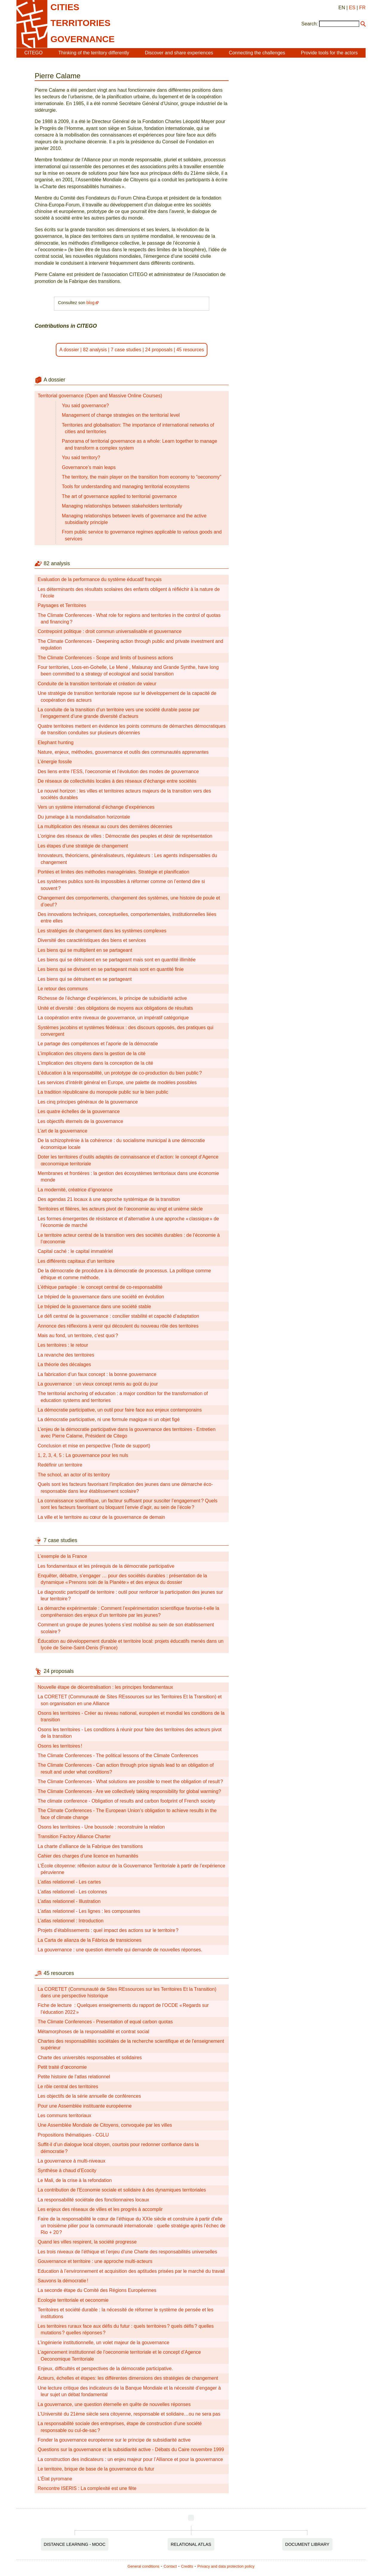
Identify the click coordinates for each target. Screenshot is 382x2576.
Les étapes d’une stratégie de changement (83, 845)
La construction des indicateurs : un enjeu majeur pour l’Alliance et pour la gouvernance (130, 2459)
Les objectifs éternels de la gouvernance (80, 1121)
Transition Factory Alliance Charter (74, 1836)
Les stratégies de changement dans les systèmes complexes (102, 930)
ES (352, 7)
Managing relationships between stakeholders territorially (122, 505)
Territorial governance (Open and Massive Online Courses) (100, 395)
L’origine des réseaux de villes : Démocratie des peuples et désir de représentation (125, 836)
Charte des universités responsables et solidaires (90, 2057)
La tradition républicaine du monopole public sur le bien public (103, 1092)
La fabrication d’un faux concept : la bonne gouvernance (97, 1374)
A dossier (69, 349)
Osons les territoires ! (60, 1746)
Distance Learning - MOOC (75, 2544)
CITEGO (33, 52)
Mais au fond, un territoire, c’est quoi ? (78, 1335)
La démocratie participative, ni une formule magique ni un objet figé (109, 1419)
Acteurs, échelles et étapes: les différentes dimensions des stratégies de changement (128, 2378)
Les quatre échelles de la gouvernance (79, 1111)
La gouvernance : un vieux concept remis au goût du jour (98, 1383)
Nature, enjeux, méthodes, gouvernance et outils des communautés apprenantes (123, 752)
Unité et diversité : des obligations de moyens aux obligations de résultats (115, 1008)
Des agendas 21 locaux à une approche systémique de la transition (109, 1199)
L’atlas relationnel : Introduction (71, 1920)
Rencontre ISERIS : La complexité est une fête (87, 2488)
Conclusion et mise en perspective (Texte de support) (94, 1445)
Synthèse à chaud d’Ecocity (67, 2170)
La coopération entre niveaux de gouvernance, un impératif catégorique (113, 1017)
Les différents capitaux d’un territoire (76, 1261)
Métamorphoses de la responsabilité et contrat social (93, 2031)
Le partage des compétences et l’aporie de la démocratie (98, 1043)
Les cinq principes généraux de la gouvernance (88, 1101)
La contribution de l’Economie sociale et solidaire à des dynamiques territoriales (122, 2189)
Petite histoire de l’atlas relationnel (74, 2076)
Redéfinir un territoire (60, 1464)
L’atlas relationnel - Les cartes (69, 1881)
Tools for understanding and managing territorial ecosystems (126, 486)
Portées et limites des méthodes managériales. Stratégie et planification (113, 871)
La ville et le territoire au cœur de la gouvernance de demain (101, 1517)
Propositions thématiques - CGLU (73, 2134)
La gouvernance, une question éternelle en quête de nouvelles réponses (114, 2404)
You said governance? (85, 405)
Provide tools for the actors (329, 52)
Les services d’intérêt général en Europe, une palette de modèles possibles (117, 1082)
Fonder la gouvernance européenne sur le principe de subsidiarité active (114, 2439)
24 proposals (158, 349)
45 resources (190, 349)
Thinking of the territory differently (93, 52)
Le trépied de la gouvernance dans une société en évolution (101, 1296)
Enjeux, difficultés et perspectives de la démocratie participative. (105, 2368)
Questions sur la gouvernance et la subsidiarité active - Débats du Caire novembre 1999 (131, 2449)
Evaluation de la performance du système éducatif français (99, 579)
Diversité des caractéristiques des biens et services (92, 940)
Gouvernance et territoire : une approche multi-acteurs (95, 2261)
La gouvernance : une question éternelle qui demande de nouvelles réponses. (120, 1949)
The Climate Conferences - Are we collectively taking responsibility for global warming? (129, 1791)
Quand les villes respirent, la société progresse (87, 2241)
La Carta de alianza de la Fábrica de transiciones (89, 1940)
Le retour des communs (63, 988)
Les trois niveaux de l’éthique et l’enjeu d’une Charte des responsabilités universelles (127, 2251)
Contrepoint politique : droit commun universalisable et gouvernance (109, 631)
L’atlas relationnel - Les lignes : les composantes (89, 1911)
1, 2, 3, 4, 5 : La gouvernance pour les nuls (83, 1455)
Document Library (307, 2544)
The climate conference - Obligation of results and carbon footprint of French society (126, 1800)
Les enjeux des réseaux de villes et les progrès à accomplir (100, 2209)
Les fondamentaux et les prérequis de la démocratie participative (106, 1566)
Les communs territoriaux (64, 2115)
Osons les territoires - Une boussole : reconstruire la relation (101, 1826)
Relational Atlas (191, 2544)
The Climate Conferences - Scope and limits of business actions (105, 657)
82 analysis (95, 349)
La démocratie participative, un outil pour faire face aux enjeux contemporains (120, 1409)
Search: (309, 23)
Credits (187, 2566)
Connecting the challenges (257, 52)
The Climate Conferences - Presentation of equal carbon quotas (105, 2021)
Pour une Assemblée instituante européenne (85, 2105)
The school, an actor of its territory (74, 1474)
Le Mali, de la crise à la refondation (75, 2180)
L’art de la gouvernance (62, 1130)
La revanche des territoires (66, 1354)
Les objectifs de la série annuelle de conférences (89, 2096)
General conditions (143, 2566)
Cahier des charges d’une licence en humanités (88, 1855)
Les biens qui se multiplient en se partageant (85, 950)
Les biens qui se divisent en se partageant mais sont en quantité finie (111, 969)
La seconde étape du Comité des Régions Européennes (97, 2290)
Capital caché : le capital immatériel (75, 1251)
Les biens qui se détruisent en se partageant (85, 979)
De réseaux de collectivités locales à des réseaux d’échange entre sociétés (117, 781)
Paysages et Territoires (62, 605)
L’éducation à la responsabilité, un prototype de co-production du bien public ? (120, 1072)
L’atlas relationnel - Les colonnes (72, 1891)
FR (362, 7)
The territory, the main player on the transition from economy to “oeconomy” (141, 476)
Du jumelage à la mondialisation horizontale (84, 816)
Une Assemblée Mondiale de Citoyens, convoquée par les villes (105, 2125)
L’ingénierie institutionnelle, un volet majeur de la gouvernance (103, 2342)
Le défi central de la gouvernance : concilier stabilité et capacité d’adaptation (118, 1316)
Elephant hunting (55, 742)
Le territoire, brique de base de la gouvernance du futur (96, 2468)
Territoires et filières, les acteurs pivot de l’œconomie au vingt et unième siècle (120, 1208)
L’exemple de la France (62, 1556)
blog (90, 302)
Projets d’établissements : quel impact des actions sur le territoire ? (108, 1930)
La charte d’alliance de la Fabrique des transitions (90, 1846)
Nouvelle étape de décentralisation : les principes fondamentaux (105, 1687)
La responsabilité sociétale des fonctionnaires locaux (93, 2199)
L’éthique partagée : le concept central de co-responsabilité (100, 1287)
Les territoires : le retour (63, 1345)
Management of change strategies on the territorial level (121, 415)
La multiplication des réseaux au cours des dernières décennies (105, 826)
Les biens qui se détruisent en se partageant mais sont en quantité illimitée (116, 959)
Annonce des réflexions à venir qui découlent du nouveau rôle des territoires (118, 1325)
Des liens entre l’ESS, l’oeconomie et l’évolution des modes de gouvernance (118, 771)
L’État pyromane (55, 2478)
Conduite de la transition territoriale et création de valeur (97, 683)
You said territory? (81, 457)
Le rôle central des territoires (68, 2086)
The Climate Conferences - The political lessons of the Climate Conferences (118, 1755)
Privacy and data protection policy (225, 2566)
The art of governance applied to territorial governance (119, 496)
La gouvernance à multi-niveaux (71, 2160)
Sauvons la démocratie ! (63, 2280)
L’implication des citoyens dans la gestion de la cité (91, 1053)
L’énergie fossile (55, 761)
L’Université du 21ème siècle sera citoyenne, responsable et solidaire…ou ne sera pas (129, 2413)
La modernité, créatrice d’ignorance (75, 1189)
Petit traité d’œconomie (62, 2067)
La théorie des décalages (64, 1364)
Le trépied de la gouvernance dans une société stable (94, 1306)
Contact (170, 2566)
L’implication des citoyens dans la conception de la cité (95, 1063)
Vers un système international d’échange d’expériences (96, 807)
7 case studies (126, 349)
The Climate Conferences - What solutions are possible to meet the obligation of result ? (130, 1781)
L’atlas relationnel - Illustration (69, 1901)
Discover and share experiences (179, 52)
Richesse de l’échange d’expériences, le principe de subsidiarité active (112, 998)
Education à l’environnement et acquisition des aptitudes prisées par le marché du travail (131, 2271)
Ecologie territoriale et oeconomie (73, 2300)
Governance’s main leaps (88, 467)
